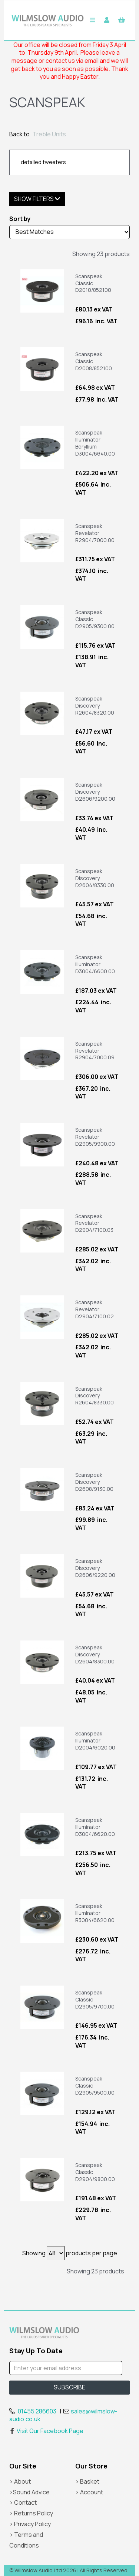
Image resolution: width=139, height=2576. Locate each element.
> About (20, 2481)
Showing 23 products (101, 254)
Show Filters (37, 199)
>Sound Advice (29, 2492)
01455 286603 (37, 2411)
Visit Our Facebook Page (46, 2431)
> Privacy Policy (30, 2524)
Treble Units (49, 134)
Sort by (19, 219)
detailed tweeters (43, 162)
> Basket (87, 2481)
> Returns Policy (31, 2513)
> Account (89, 2492)
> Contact (23, 2502)
